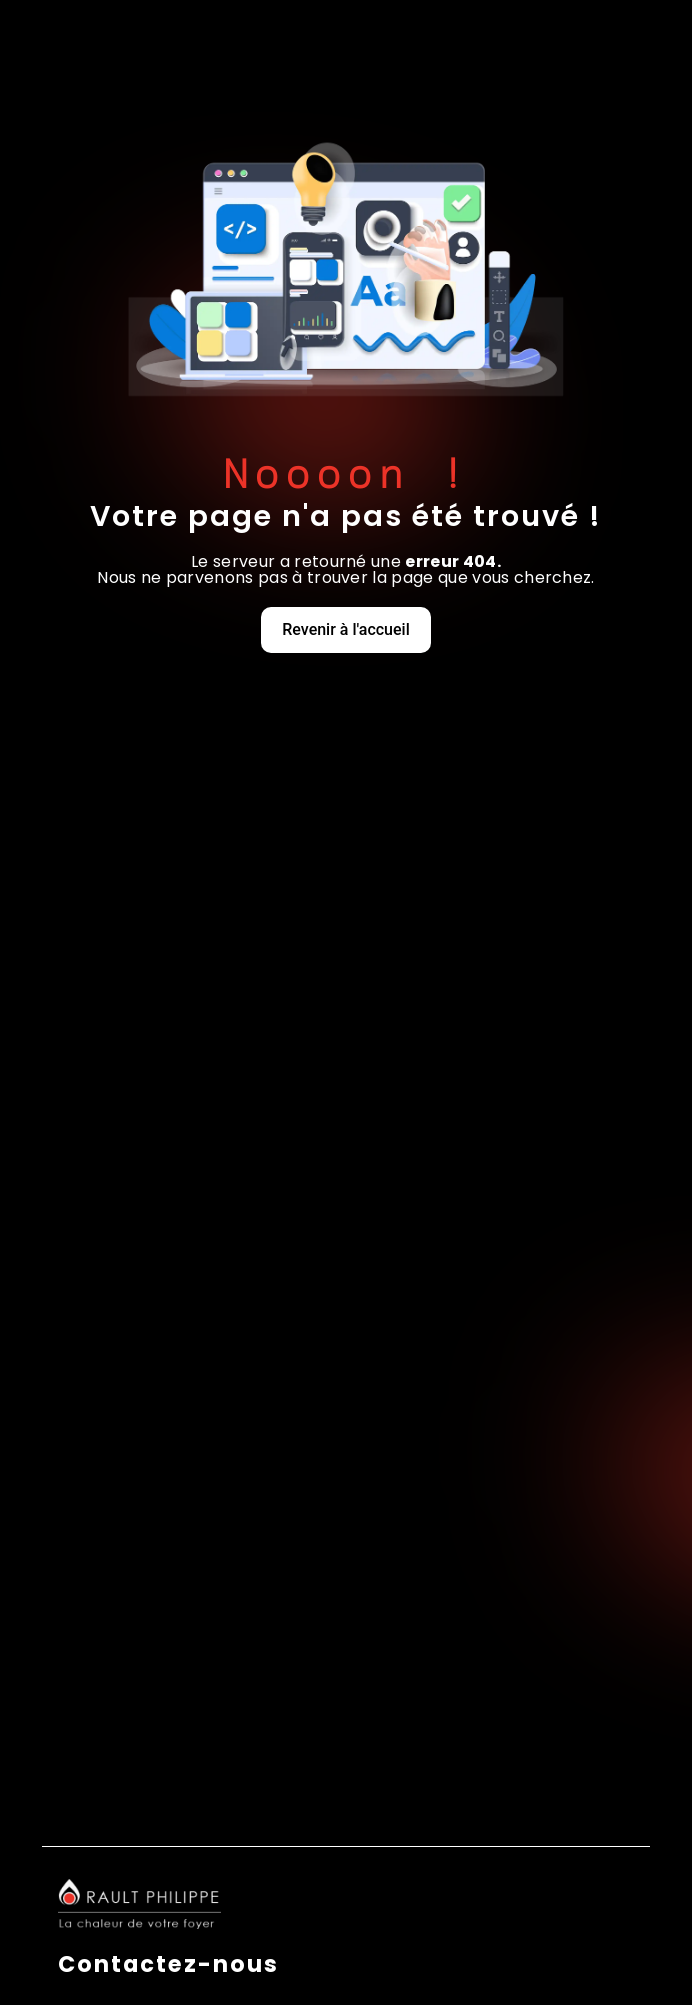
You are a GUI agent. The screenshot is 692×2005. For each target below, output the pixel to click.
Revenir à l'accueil (345, 629)
